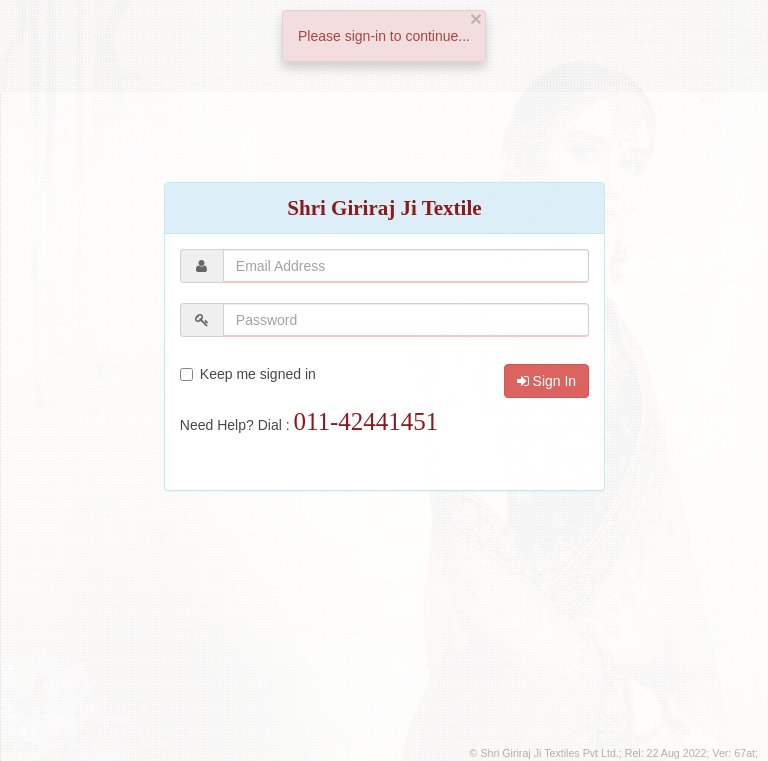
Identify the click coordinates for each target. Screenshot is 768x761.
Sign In (546, 381)
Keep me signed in (248, 374)
